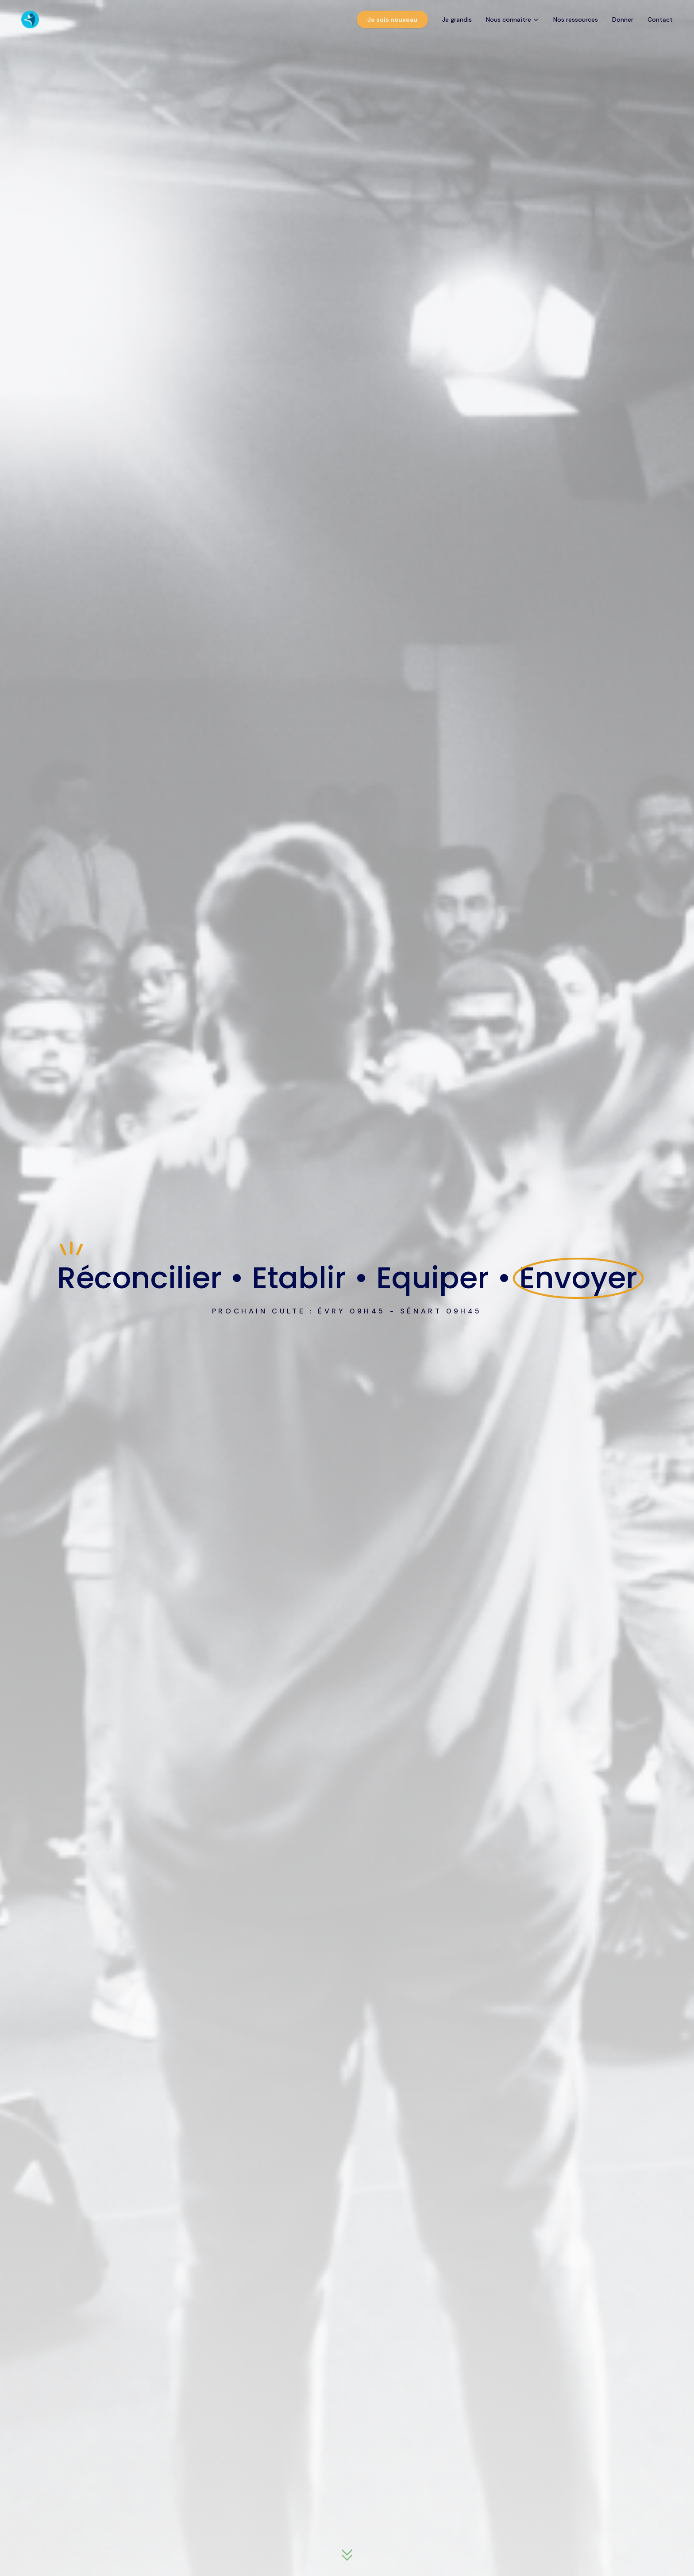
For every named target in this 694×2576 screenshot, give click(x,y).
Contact (660, 19)
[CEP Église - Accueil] (30, 19)
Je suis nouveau (392, 19)
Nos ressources (575, 19)
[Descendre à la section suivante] (347, 2555)
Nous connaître (512, 19)
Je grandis (457, 19)
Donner (622, 19)
